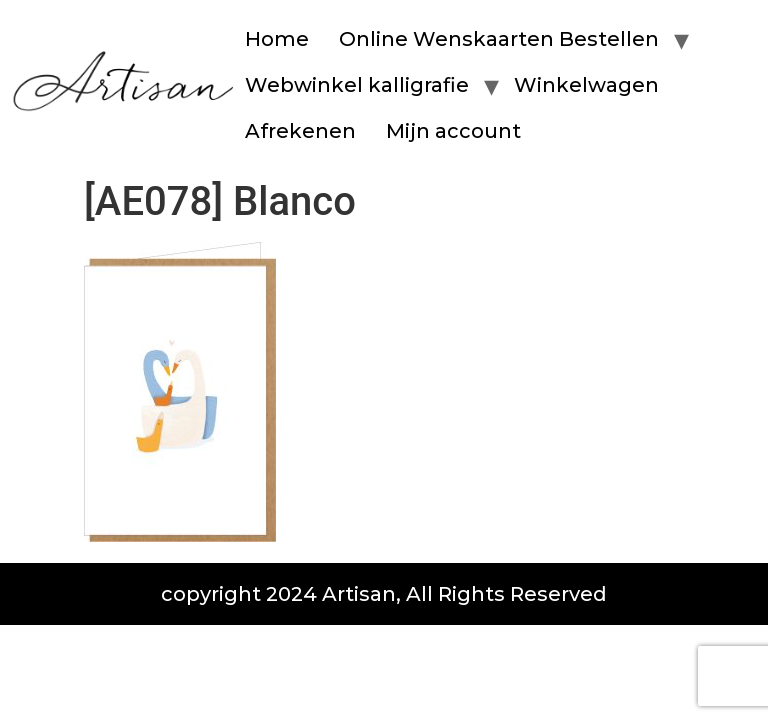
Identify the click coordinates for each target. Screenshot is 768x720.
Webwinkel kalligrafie (357, 85)
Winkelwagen (586, 85)
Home (277, 39)
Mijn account (453, 131)
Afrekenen (300, 131)
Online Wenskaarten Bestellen (499, 39)
